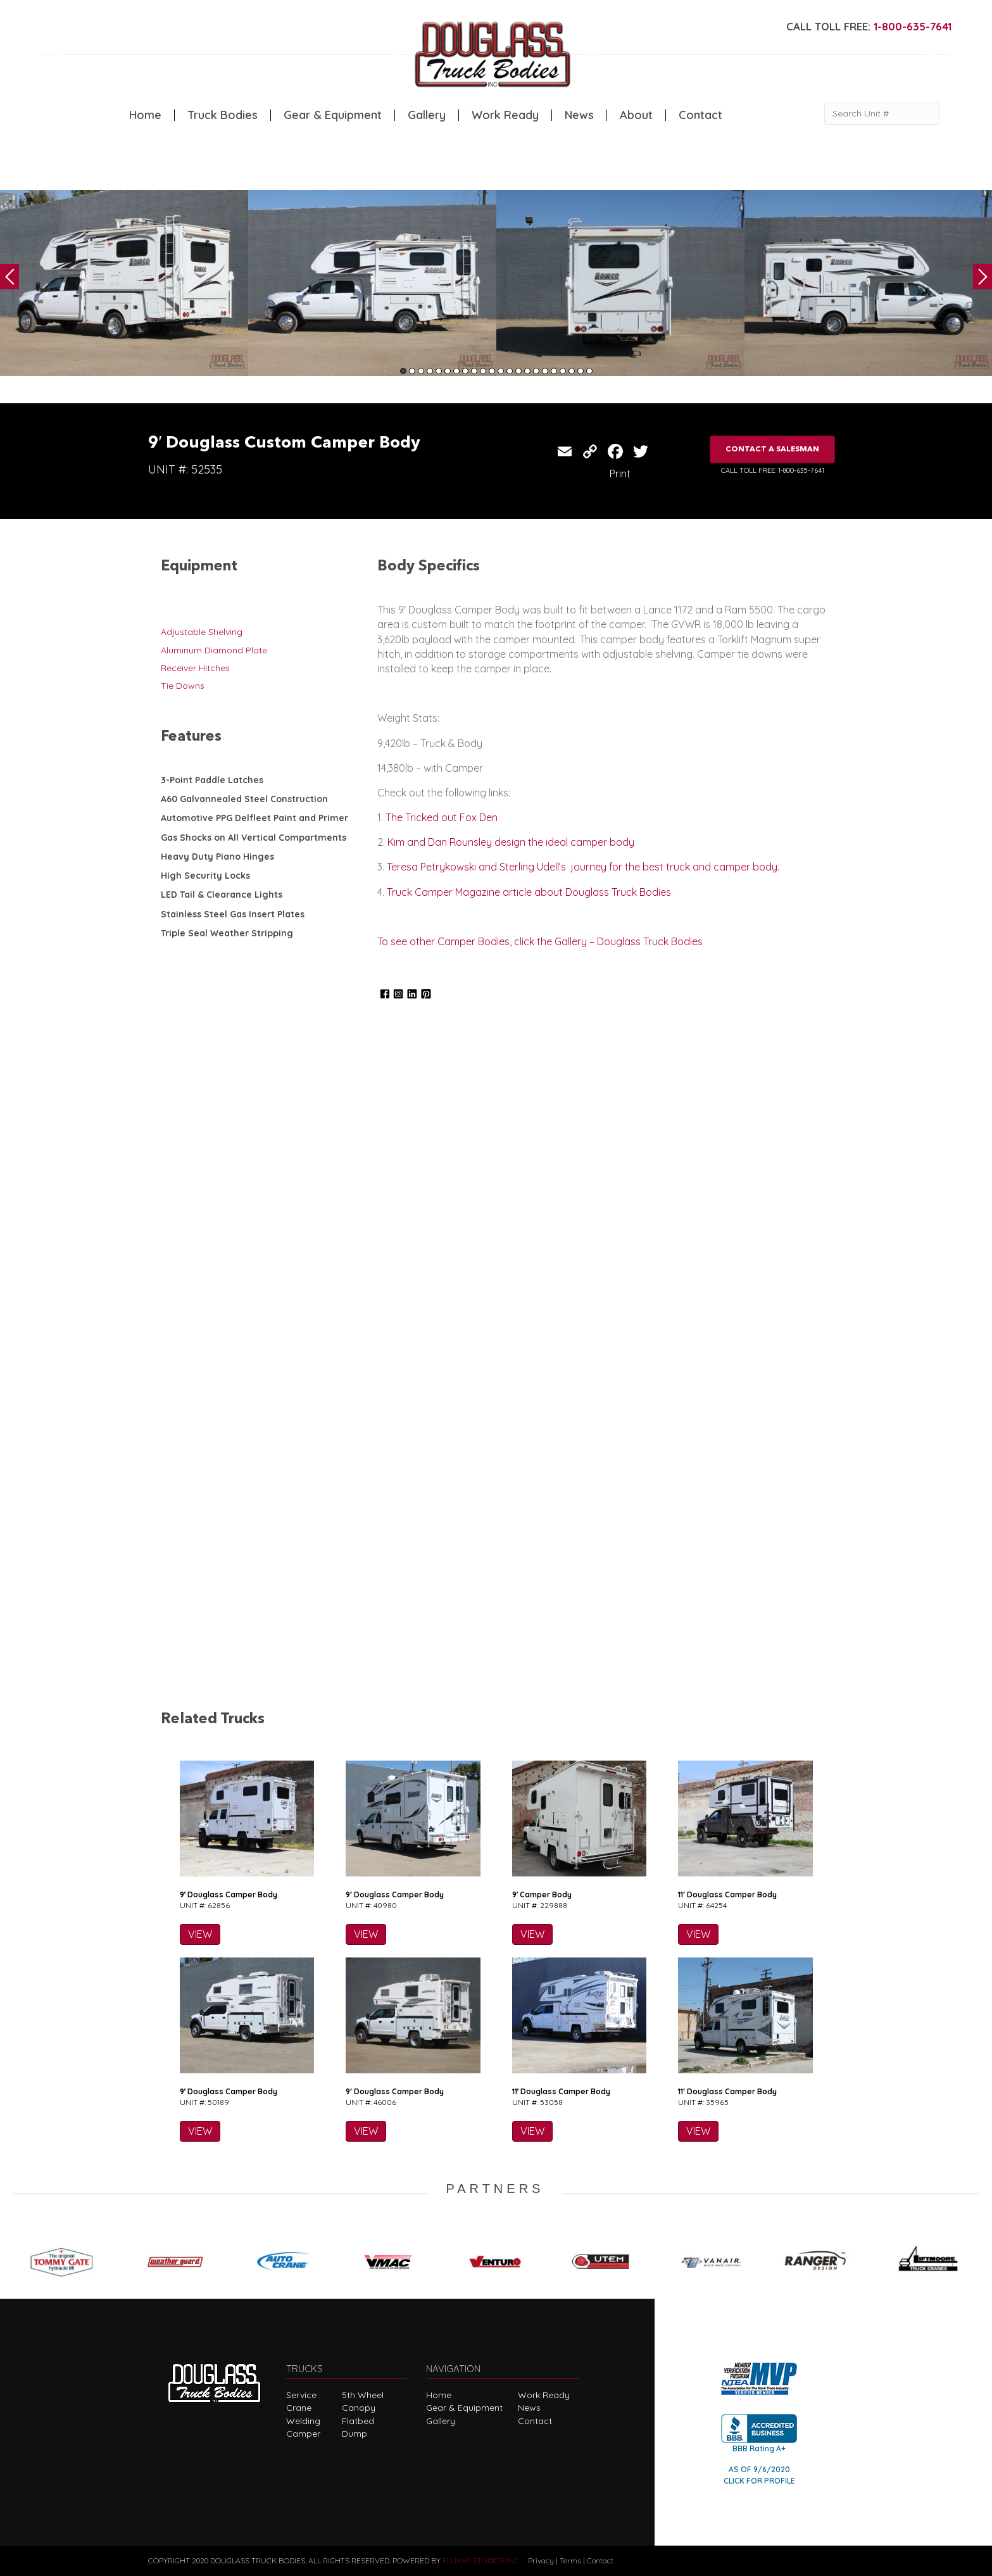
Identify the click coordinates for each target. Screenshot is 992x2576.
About (636, 115)
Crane (298, 2407)
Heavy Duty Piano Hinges (217, 856)
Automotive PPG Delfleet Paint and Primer (254, 818)
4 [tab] (430, 371)
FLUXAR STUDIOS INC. (481, 2560)
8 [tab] (465, 371)
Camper (303, 2433)
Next (982, 276)
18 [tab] (554, 371)
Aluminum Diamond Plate (214, 650)
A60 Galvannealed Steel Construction (244, 799)
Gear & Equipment (333, 115)
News (579, 115)
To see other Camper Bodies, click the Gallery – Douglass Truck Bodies (540, 941)
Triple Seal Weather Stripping (227, 933)
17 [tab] (545, 371)
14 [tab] (518, 371)
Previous (9, 276)
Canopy (358, 2407)
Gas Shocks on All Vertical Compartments (253, 837)
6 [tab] (447, 371)
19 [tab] (563, 371)
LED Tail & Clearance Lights (221, 894)
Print (620, 473)
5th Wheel (363, 2395)
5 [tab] (439, 371)
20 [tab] (571, 371)
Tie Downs (182, 685)
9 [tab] (474, 371)
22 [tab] (589, 371)
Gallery (427, 115)
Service (301, 2395)
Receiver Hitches (195, 668)
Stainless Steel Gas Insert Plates (233, 914)
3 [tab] (421, 371)
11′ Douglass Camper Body (727, 1894)
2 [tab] (412, 371)
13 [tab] (509, 371)
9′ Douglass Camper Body (229, 1894)
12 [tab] (501, 371)
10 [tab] (483, 371)
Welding (303, 2421)
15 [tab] (527, 371)
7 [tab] (456, 371)
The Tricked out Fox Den (442, 817)
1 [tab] (403, 371)
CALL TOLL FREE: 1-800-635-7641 (772, 470)
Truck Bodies (222, 115)
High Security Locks (205, 875)
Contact (700, 115)
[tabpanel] (124, 283)
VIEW (200, 1934)
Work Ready (505, 115)
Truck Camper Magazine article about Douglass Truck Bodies (529, 892)
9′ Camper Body (542, 1894)
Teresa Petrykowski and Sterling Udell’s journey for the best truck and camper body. (583, 866)
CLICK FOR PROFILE (759, 2480)
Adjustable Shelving (201, 632)
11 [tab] (492, 371)
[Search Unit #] (881, 114)
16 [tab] (536, 371)
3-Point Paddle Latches (212, 780)
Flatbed (358, 2421)
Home (145, 115)
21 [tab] (580, 371)
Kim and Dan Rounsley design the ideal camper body (510, 842)
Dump (354, 2433)
